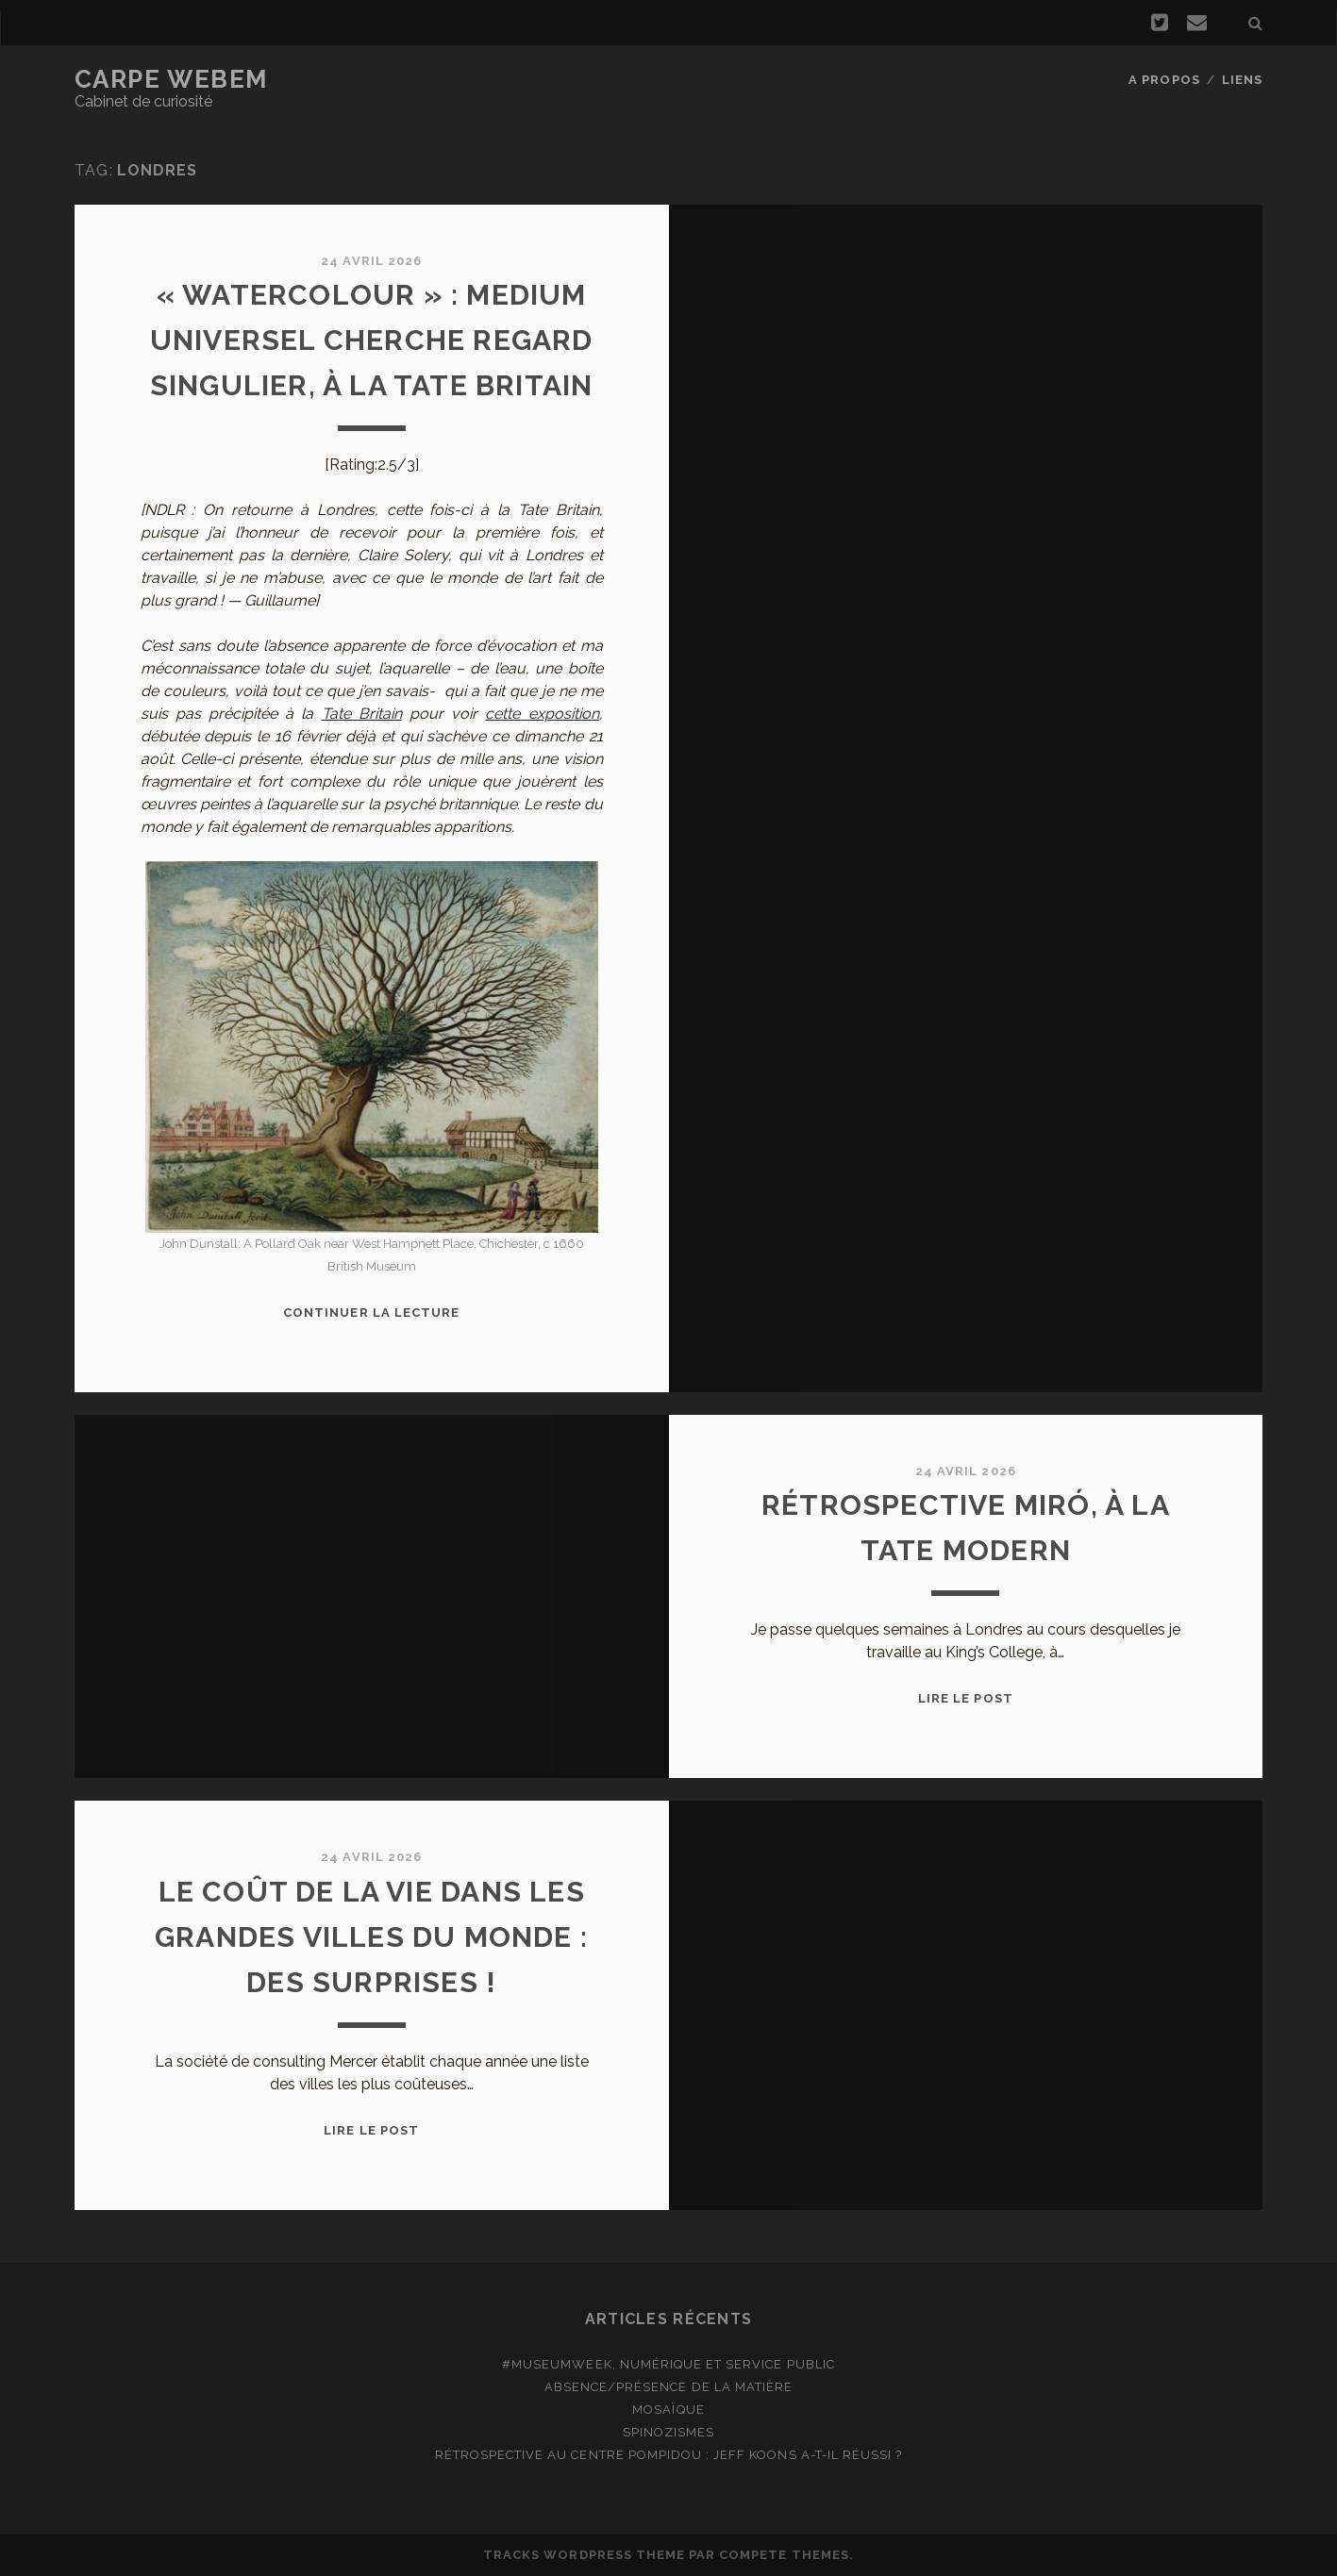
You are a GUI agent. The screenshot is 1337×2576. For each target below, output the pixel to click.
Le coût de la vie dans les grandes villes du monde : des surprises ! (371, 1937)
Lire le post (965, 1698)
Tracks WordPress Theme (584, 2555)
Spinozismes (668, 2432)
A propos (1163, 80)
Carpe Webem (171, 79)
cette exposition (541, 714)
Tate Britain (362, 714)
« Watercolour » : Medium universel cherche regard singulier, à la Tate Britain (371, 340)
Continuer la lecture (371, 1312)
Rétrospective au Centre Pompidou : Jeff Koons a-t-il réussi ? (668, 2455)
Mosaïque (668, 2409)
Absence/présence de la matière (668, 2387)
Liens (1242, 80)
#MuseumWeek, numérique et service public (668, 2364)
